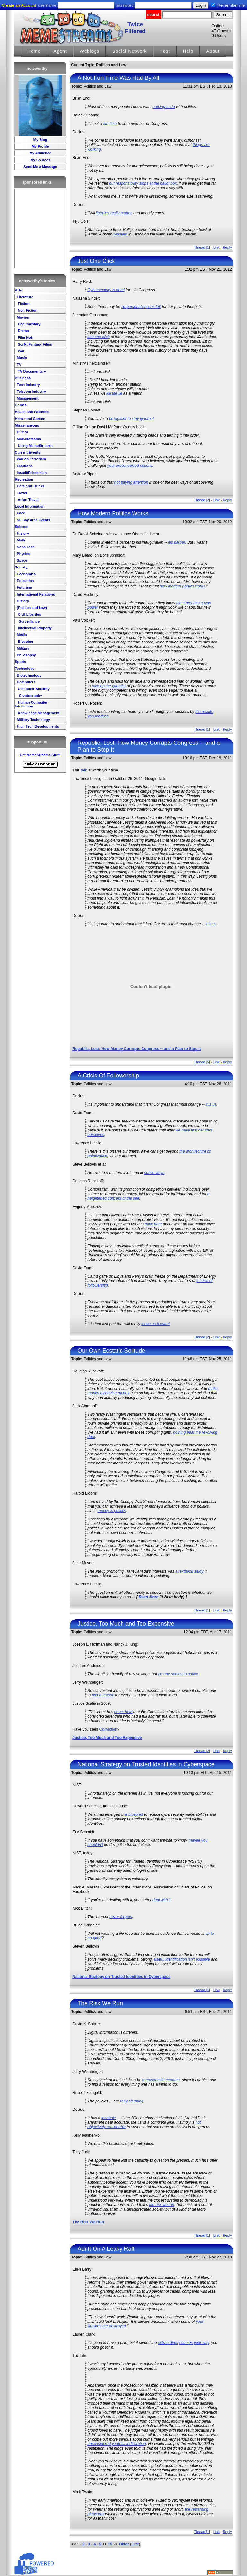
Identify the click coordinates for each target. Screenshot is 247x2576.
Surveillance (29, 621)
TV (18, 364)
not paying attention (131, 482)
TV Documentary (31, 371)
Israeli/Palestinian (31, 473)
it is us (211, 924)
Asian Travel (27, 500)
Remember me (231, 5)
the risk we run (161, 2204)
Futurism (24, 587)
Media (21, 635)
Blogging (25, 641)
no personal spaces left (141, 306)
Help (188, 51)
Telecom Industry (31, 391)
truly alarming (131, 2101)
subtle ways (154, 1172)
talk (84, 770)
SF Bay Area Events (33, 520)
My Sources (40, 160)
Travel (21, 493)
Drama (23, 331)
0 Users (219, 35)
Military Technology (33, 720)
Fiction (23, 304)
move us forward (155, 1324)
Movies (22, 317)
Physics (23, 554)
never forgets (120, 1917)
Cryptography (30, 695)
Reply (227, 247)
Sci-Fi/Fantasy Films (34, 344)
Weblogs (89, 51)
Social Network (129, 51)
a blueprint (134, 1814)
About (213, 51)
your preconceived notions (129, 465)
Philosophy (26, 655)
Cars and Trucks (30, 486)
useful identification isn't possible (182, 1959)
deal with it (161, 1900)
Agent (60, 51)
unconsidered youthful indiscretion (116, 2444)
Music (21, 358)
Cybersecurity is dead (105, 290)
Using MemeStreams (34, 446)
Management (27, 398)
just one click (98, 337)
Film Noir (25, 337)
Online (218, 25)
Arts (18, 290)
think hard (153, 1224)
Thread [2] (202, 500)
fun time (110, 123)
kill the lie (114, 393)
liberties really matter (113, 213)
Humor (22, 432)
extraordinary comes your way (183, 2343)
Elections (24, 466)
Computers (25, 682)
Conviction (108, 1729)
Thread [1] (202, 247)
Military (22, 648)
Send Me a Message (40, 167)
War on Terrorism (31, 459)
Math (20, 540)
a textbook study (189, 1571)
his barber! (177, 542)
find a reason (103, 1695)
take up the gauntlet (109, 686)
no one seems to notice (178, 1674)
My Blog (40, 140)
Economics (26, 574)
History (22, 533)
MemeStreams (28, 439)
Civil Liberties (29, 614)
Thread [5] (202, 1062)
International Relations (35, 594)
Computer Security (33, 689)
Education (25, 581)
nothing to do (163, 107)
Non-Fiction (27, 310)
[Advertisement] (40, 228)
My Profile (40, 146)
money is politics (112, 1511)
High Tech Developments (37, 726)
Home (34, 51)
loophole (108, 2118)
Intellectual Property (34, 628)
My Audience (40, 153)
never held (123, 1712)
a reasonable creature (161, 2080)
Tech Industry (28, 385)
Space (21, 560)
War (20, 351)
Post (165, 51)
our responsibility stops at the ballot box (143, 183)
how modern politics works (182, 586)
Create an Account (19, 5)
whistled (120, 234)
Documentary (28, 324)
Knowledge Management (38, 713)
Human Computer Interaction (31, 704)
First (135, 2544)
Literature (24, 297)
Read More (148, 1597)
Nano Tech (25, 547)
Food (20, 513)
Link (216, 247)
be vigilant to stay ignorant (131, 418)
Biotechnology (28, 675)
